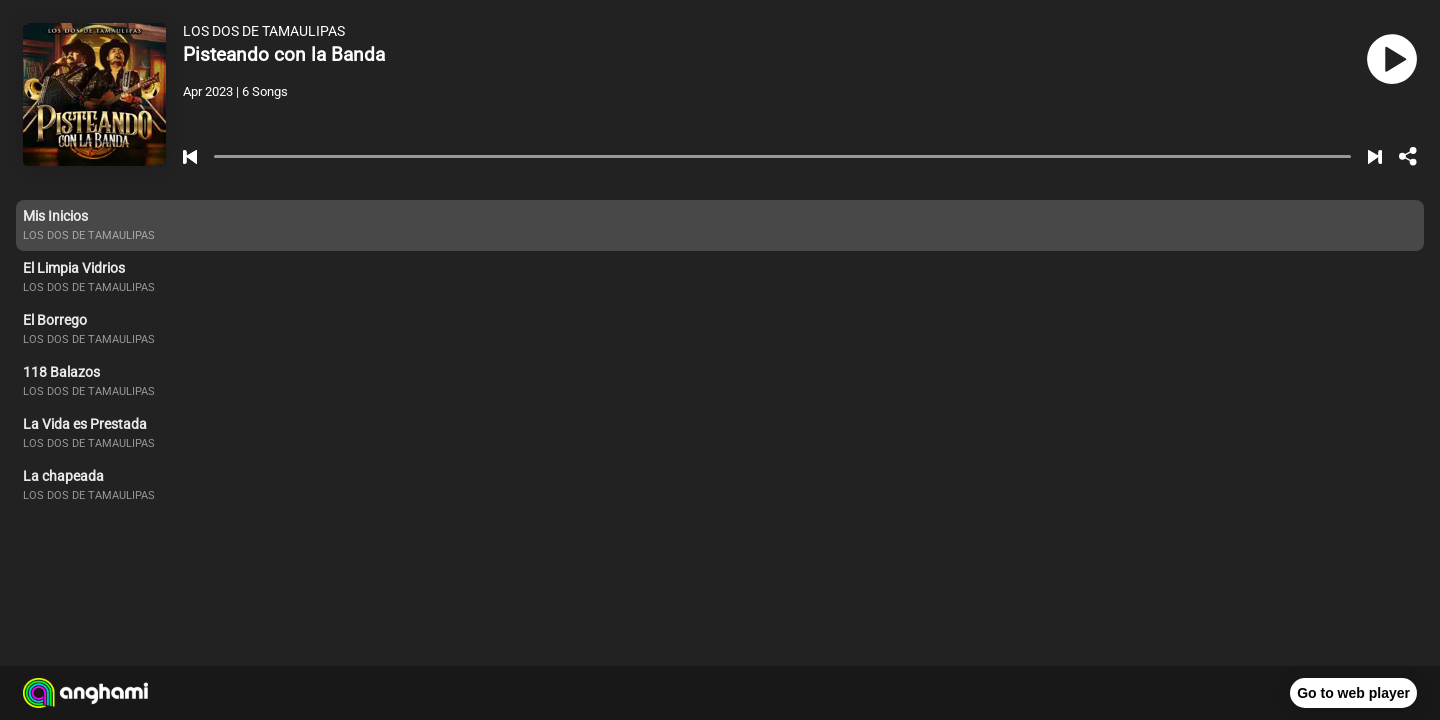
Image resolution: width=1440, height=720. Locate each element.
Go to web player (1353, 693)
